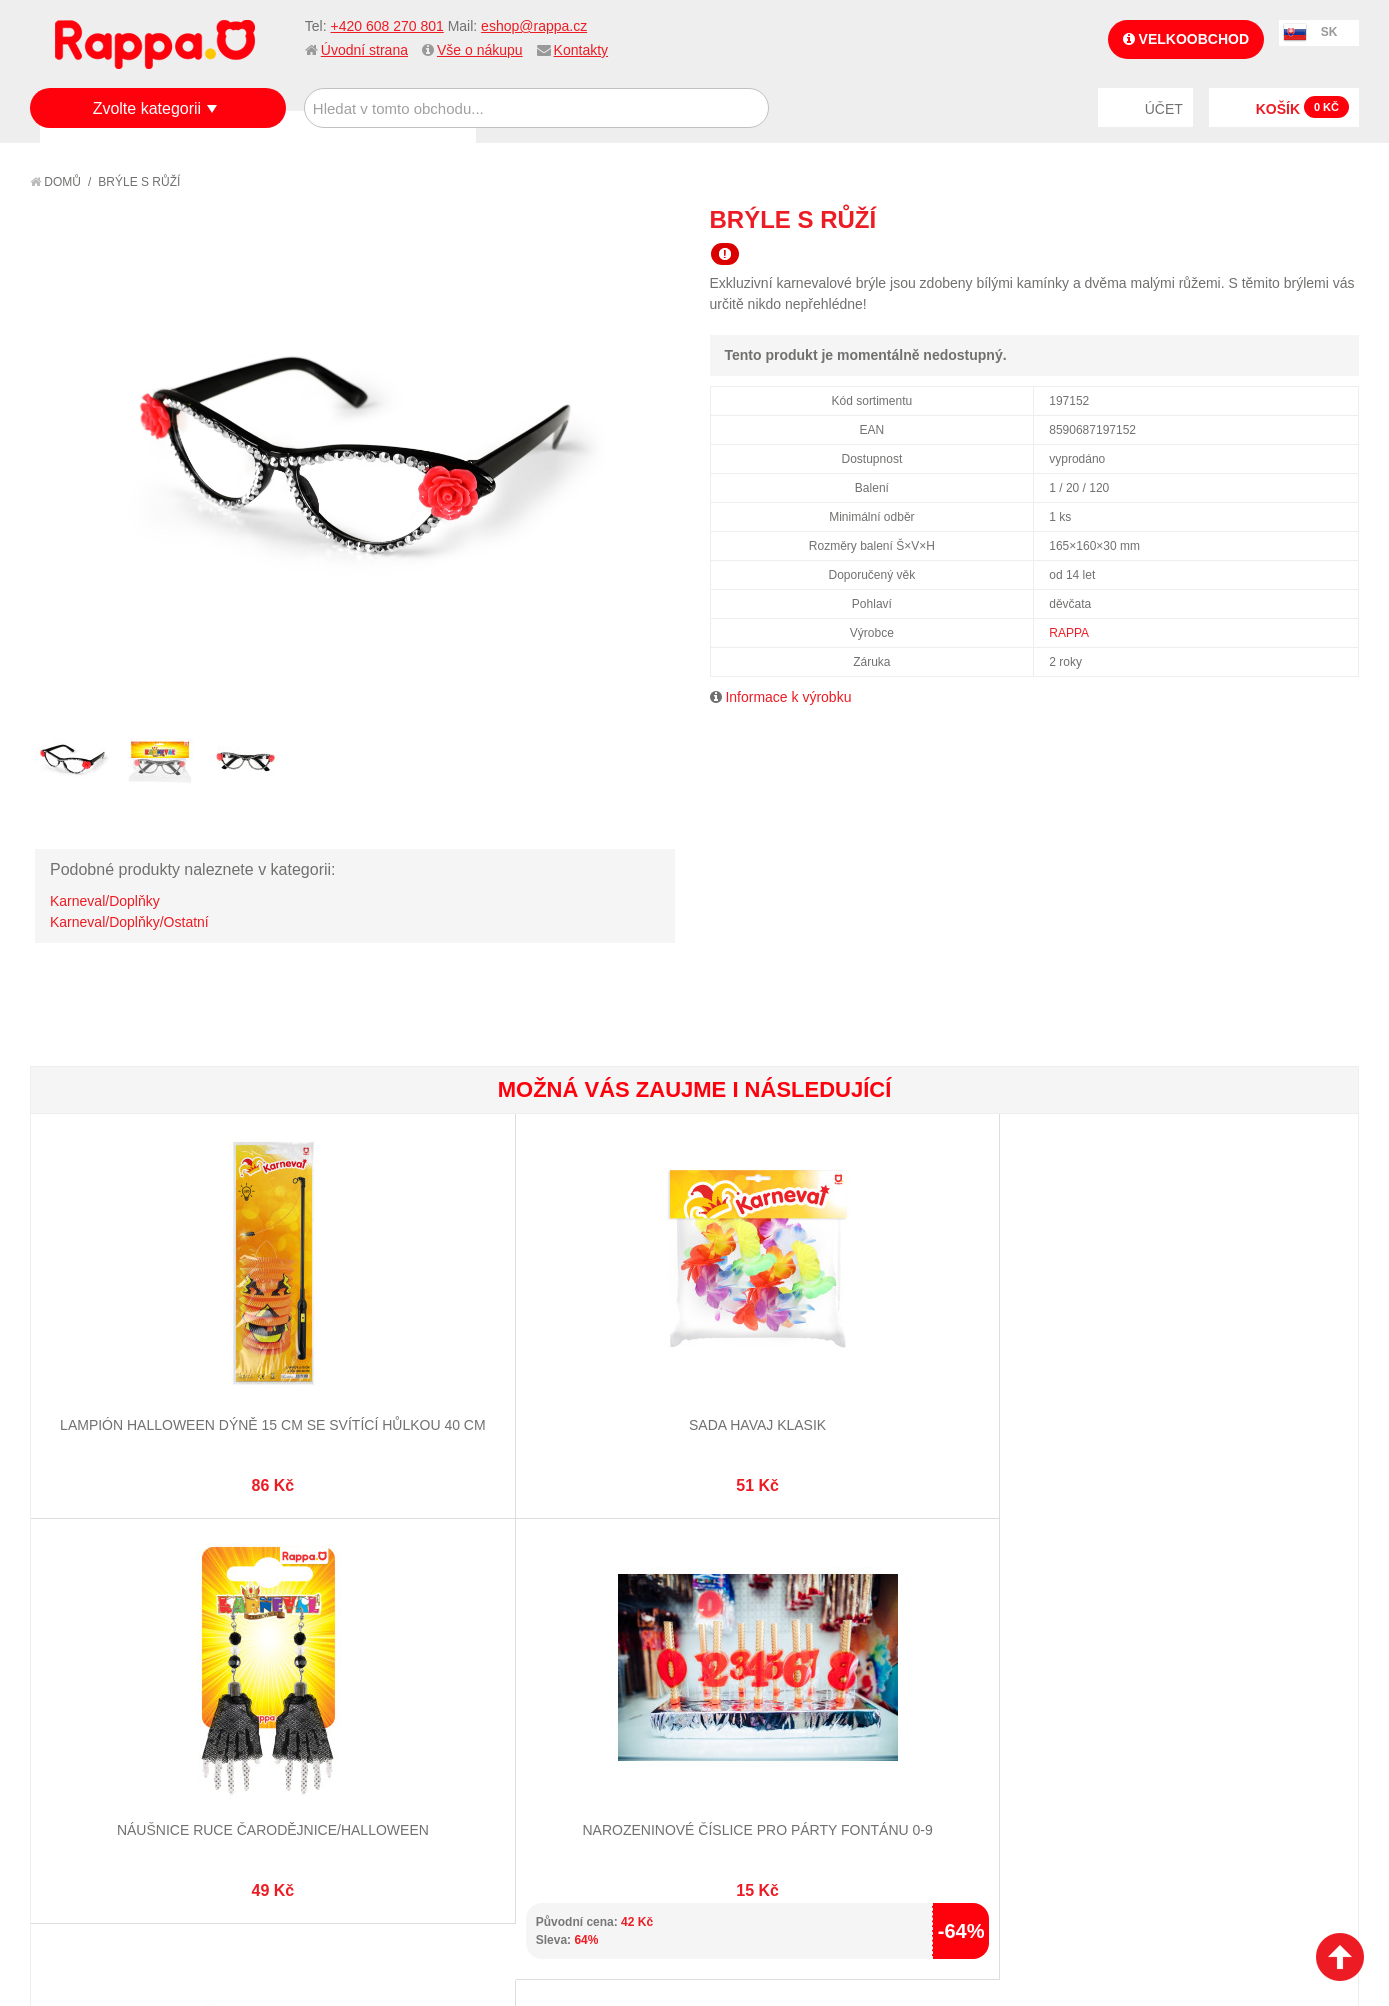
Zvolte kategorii (147, 108)
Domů (55, 182)
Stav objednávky (546, 1667)
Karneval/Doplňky (105, 901)
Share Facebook (1299, 219)
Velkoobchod (1186, 39)
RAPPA (1069, 633)
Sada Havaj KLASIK (362, 1350)
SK (1329, 32)
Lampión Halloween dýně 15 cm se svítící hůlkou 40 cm (141, 1369)
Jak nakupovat (100, 1667)
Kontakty (581, 50)
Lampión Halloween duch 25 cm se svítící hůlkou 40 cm (1246, 1369)
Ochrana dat (94, 1741)
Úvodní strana (364, 50)
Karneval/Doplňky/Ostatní (129, 922)
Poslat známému (1259, 219)
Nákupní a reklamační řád (137, 1692)
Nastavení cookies (645, 1906)
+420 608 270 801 (386, 26)
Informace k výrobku (788, 697)
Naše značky (93, 1766)
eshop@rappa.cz (534, 26)
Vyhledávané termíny (342, 1667)
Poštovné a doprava (119, 1717)
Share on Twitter (1339, 219)
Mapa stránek (316, 1642)
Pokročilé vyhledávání (348, 1692)
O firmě (76, 1642)
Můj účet (519, 1642)
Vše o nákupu (480, 50)
